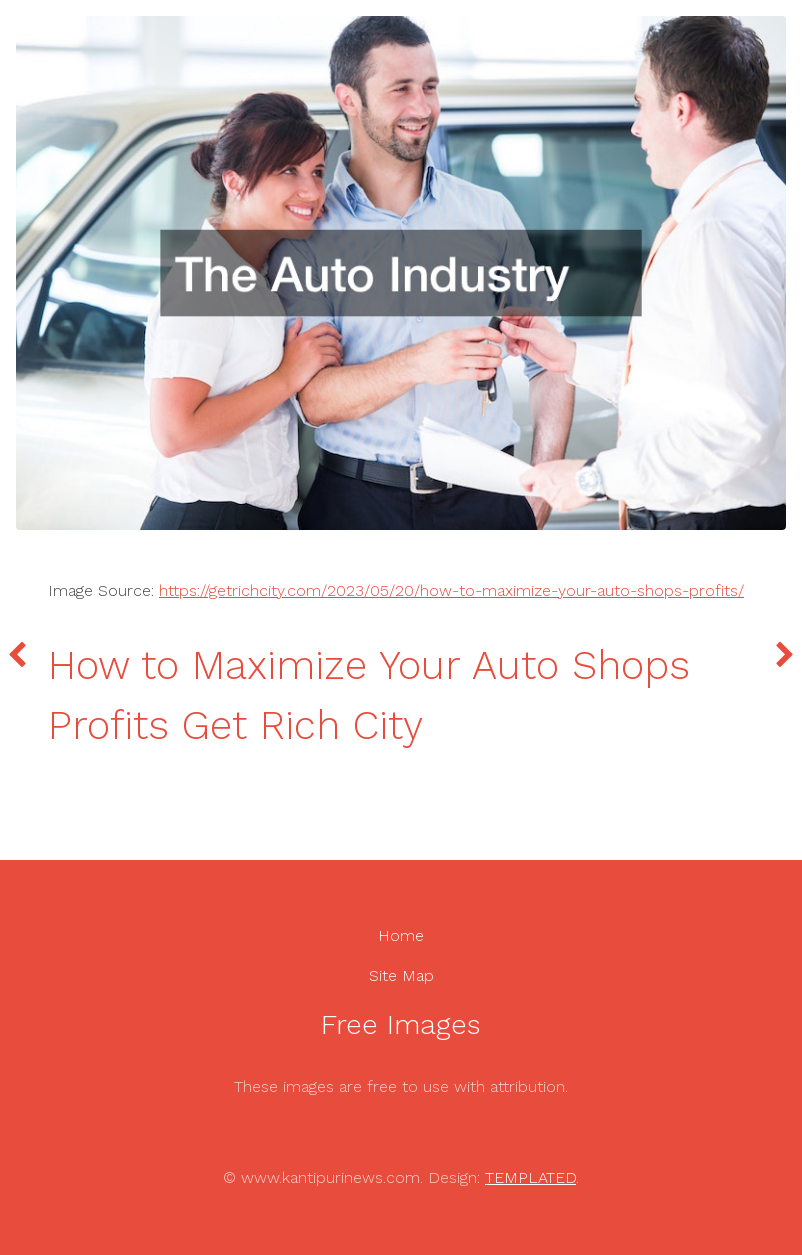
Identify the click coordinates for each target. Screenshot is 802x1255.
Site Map (401, 975)
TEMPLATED (530, 1177)
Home (401, 935)
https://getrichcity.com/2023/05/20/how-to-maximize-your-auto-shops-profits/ (451, 590)
